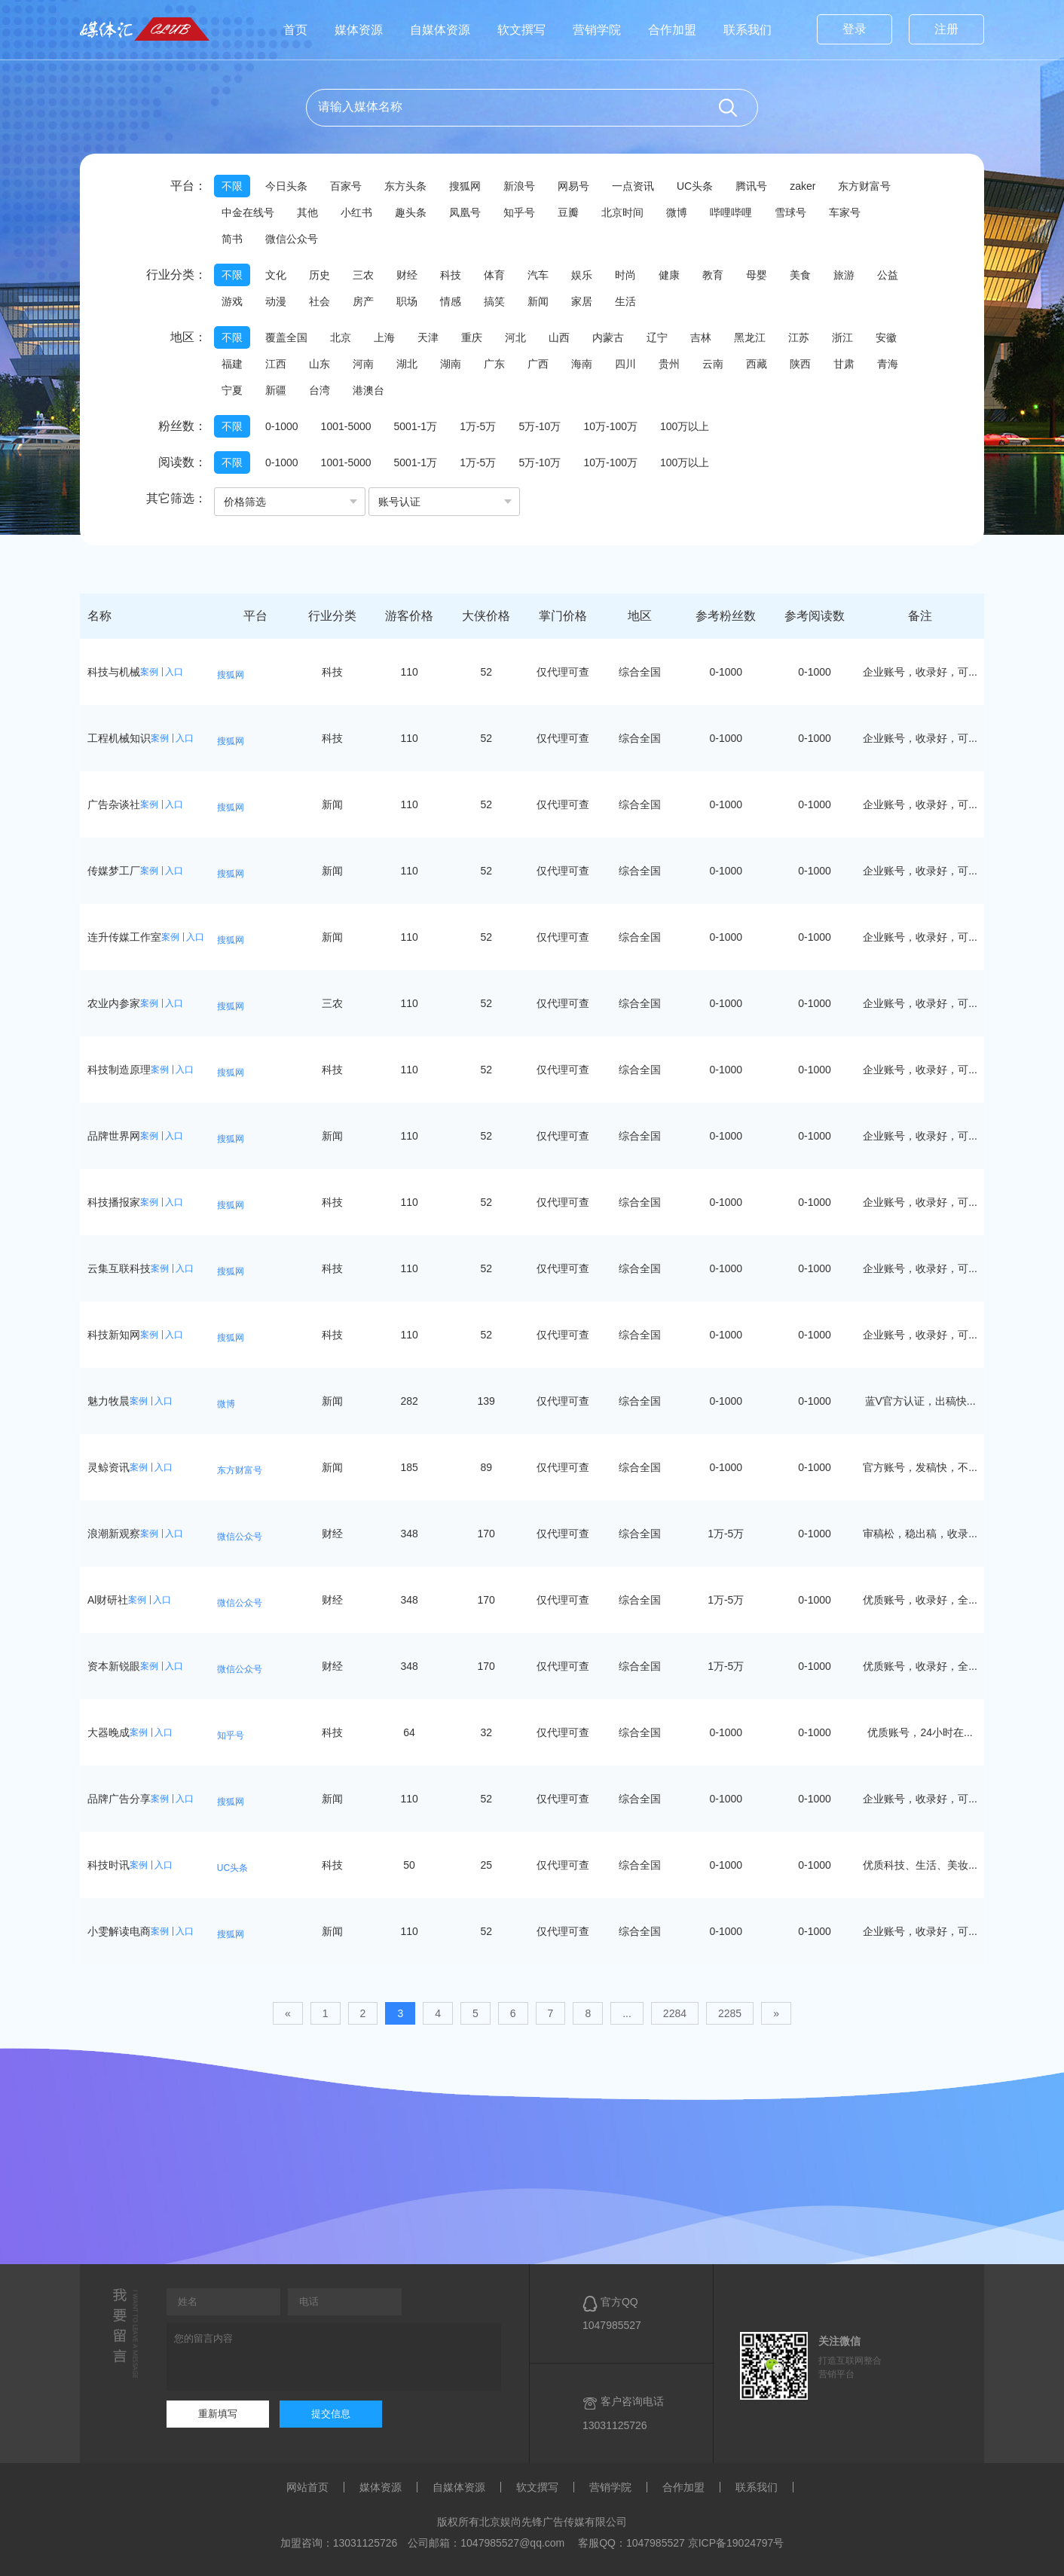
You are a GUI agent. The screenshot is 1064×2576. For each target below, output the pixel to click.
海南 (581, 364)
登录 (854, 29)
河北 (515, 337)
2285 (729, 2013)
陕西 (800, 364)
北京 (340, 337)
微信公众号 (291, 239)
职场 (406, 301)
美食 (800, 275)
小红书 (356, 212)
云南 (712, 364)
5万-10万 (539, 426)
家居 (581, 301)
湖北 (406, 364)
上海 (384, 337)
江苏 (798, 337)
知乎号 (519, 212)
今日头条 (286, 186)
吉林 (700, 337)
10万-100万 (610, 426)
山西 (559, 337)
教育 (712, 275)
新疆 (275, 390)
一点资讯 (633, 186)
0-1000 (281, 426)
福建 (232, 364)
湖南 (450, 364)
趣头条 (411, 212)
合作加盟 (672, 29)
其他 (307, 212)
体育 (494, 275)
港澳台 (368, 390)
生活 (625, 301)
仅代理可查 (563, 672)
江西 (275, 364)
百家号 (346, 186)
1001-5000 (346, 426)
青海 (887, 364)
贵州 (669, 364)
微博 (676, 212)
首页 (295, 29)
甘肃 (844, 364)
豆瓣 (568, 212)
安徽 (886, 337)
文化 (275, 275)
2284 (674, 2013)
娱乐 (581, 275)
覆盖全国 (286, 337)
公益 (887, 275)
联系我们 (747, 29)
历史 (319, 275)
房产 (363, 301)
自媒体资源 (440, 29)
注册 (946, 29)
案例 (149, 671)
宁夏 (232, 390)
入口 (174, 671)
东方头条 (405, 186)
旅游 (844, 275)
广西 (538, 364)
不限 (232, 186)
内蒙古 (608, 337)
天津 (428, 337)
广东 (494, 364)
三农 (363, 275)
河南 (363, 364)
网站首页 (307, 2487)
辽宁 (657, 337)
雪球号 (790, 212)
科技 (450, 275)
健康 (669, 275)
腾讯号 (751, 186)
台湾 (319, 390)
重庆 (471, 337)
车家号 (845, 212)
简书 (232, 239)
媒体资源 (359, 29)
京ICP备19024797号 (736, 2543)
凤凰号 (465, 212)
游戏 (232, 301)
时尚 (625, 275)
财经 (406, 275)
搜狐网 (465, 186)
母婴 (756, 275)
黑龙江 (750, 337)
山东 (319, 364)
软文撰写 (521, 29)
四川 (625, 364)
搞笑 (494, 301)
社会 (319, 301)
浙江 (842, 337)
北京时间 (622, 212)
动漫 (275, 301)
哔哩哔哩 (731, 212)
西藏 (756, 364)
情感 (450, 301)
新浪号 (519, 186)
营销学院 (597, 29)
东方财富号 (864, 186)
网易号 (573, 186)
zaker (802, 186)
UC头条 (695, 186)
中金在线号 (248, 212)
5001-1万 (416, 426)
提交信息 (330, 2413)
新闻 (538, 301)
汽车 (538, 275)
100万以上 (684, 426)
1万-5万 (478, 426)
